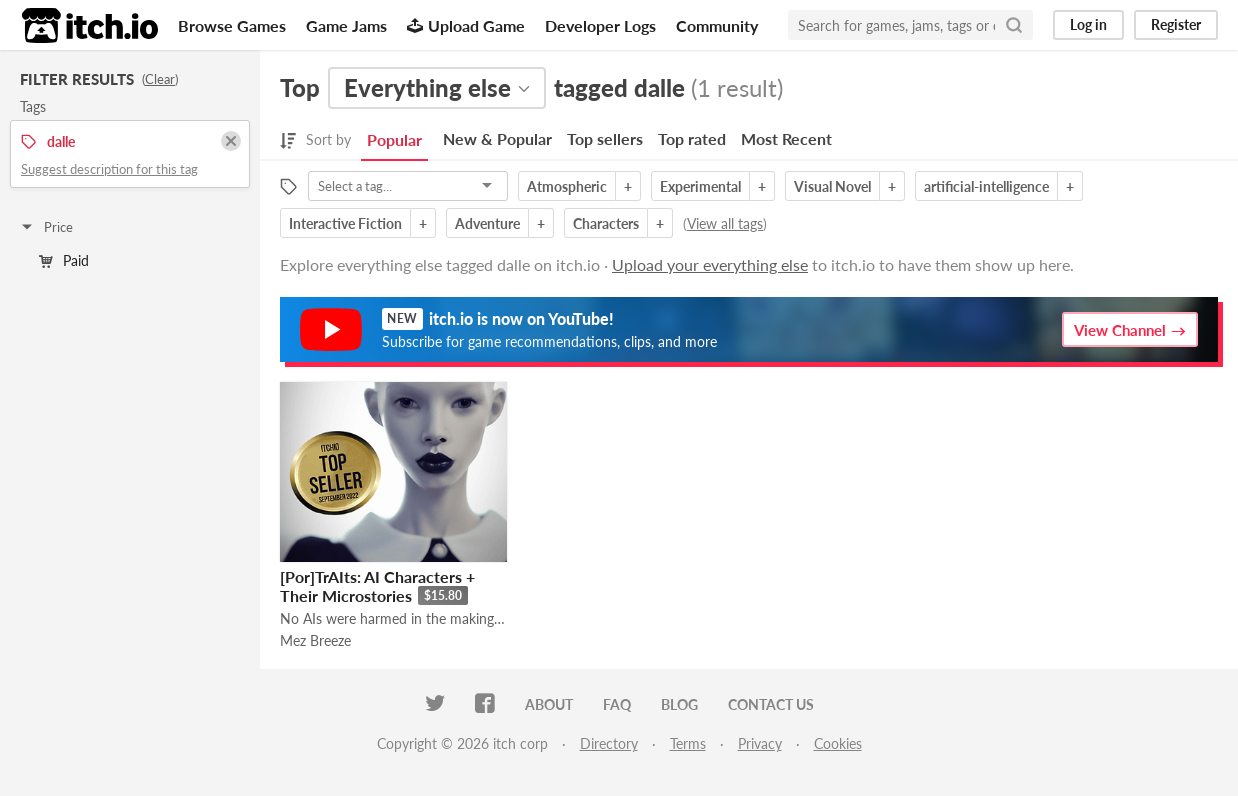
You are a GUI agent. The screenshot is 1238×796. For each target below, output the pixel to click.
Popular (394, 139)
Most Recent (786, 138)
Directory (609, 743)
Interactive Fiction (345, 223)
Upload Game (466, 25)
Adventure (487, 223)
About (549, 704)
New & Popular (497, 138)
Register (1176, 24)
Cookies (838, 743)
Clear (160, 79)
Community (717, 25)
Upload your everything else (710, 264)
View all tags (725, 223)
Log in (1088, 24)
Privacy (760, 743)
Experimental (700, 186)
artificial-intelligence (986, 186)
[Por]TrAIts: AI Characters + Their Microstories (377, 586)
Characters (606, 223)
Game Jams (346, 25)
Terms (688, 743)
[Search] (1014, 25)
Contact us (771, 704)
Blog (679, 704)
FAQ (617, 704)
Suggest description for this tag (109, 169)
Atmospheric (567, 186)
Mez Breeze (315, 640)
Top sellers (605, 138)
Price (46, 227)
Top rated (692, 138)
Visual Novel (832, 186)
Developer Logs (600, 25)
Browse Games (232, 25)
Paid (64, 260)
